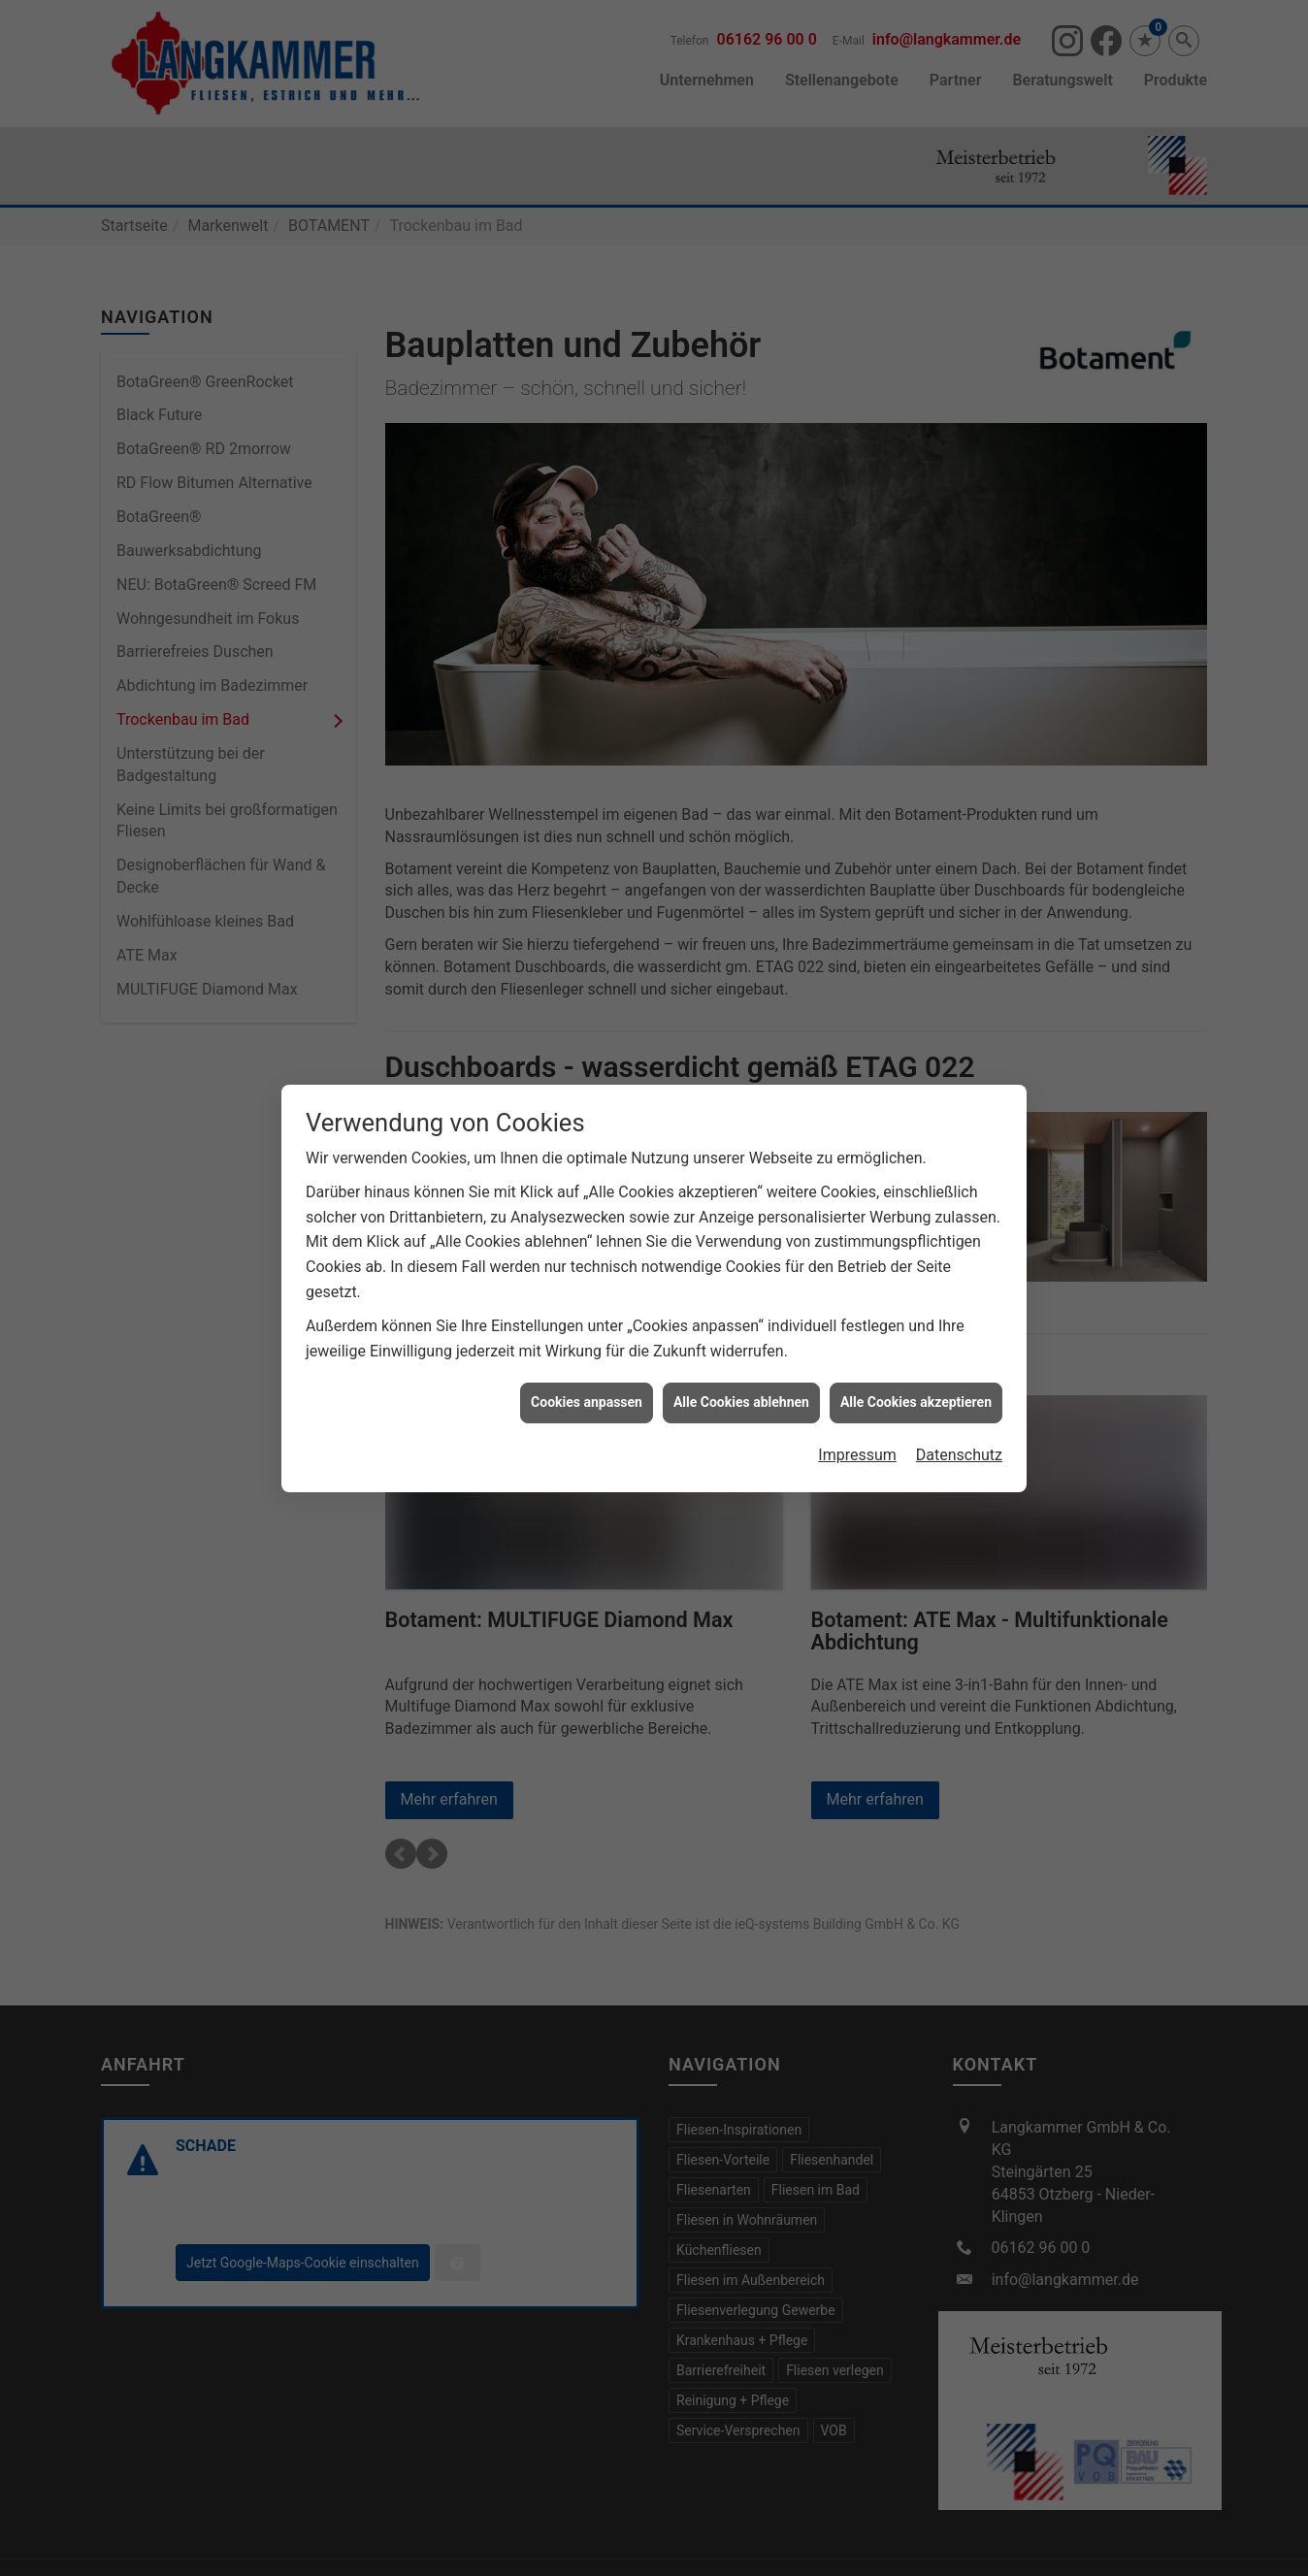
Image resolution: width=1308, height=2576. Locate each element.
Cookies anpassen (586, 1365)
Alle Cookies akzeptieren (916, 1365)
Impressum (857, 1418)
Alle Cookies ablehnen (741, 1365)
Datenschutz (959, 1418)
